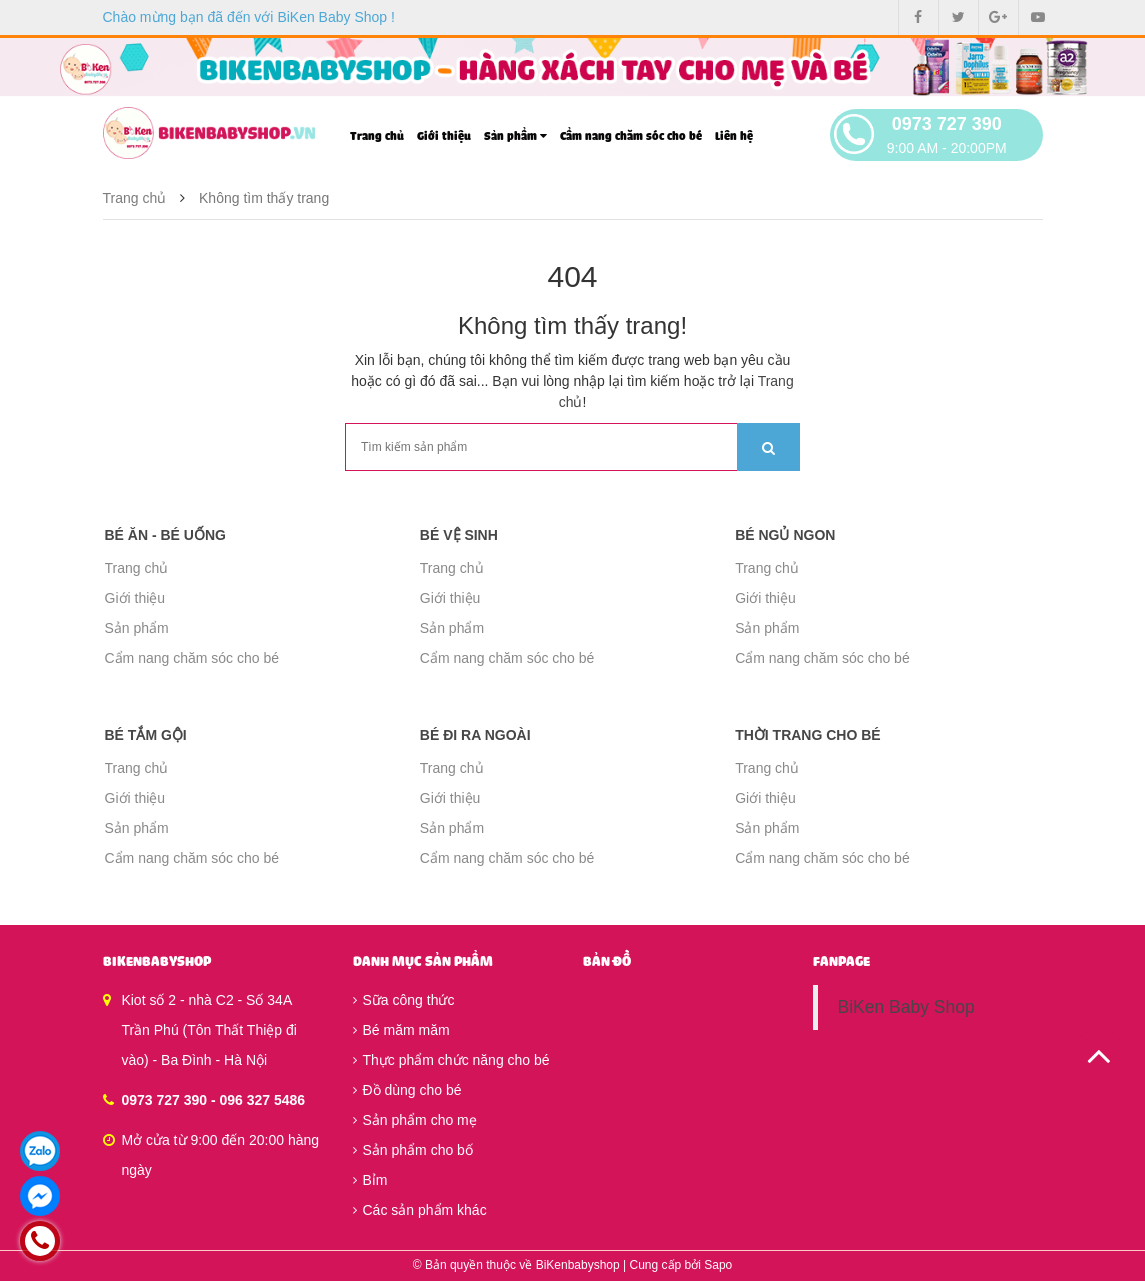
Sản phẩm (515, 136)
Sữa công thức (404, 1000)
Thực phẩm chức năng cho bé (451, 1060)
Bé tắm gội (146, 735)
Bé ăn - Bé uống (165, 535)
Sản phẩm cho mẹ (415, 1120)
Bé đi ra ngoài (475, 735)
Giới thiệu (444, 136)
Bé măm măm (401, 1030)
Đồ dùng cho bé (407, 1090)
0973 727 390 (947, 124)
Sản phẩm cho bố (413, 1150)
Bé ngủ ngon (785, 535)
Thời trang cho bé (808, 735)
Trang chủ (377, 136)
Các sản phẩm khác (420, 1210)
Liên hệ (734, 136)
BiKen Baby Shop (906, 1007)
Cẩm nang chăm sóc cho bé (631, 136)
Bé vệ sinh (459, 535)
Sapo (718, 1265)
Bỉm (370, 1180)
